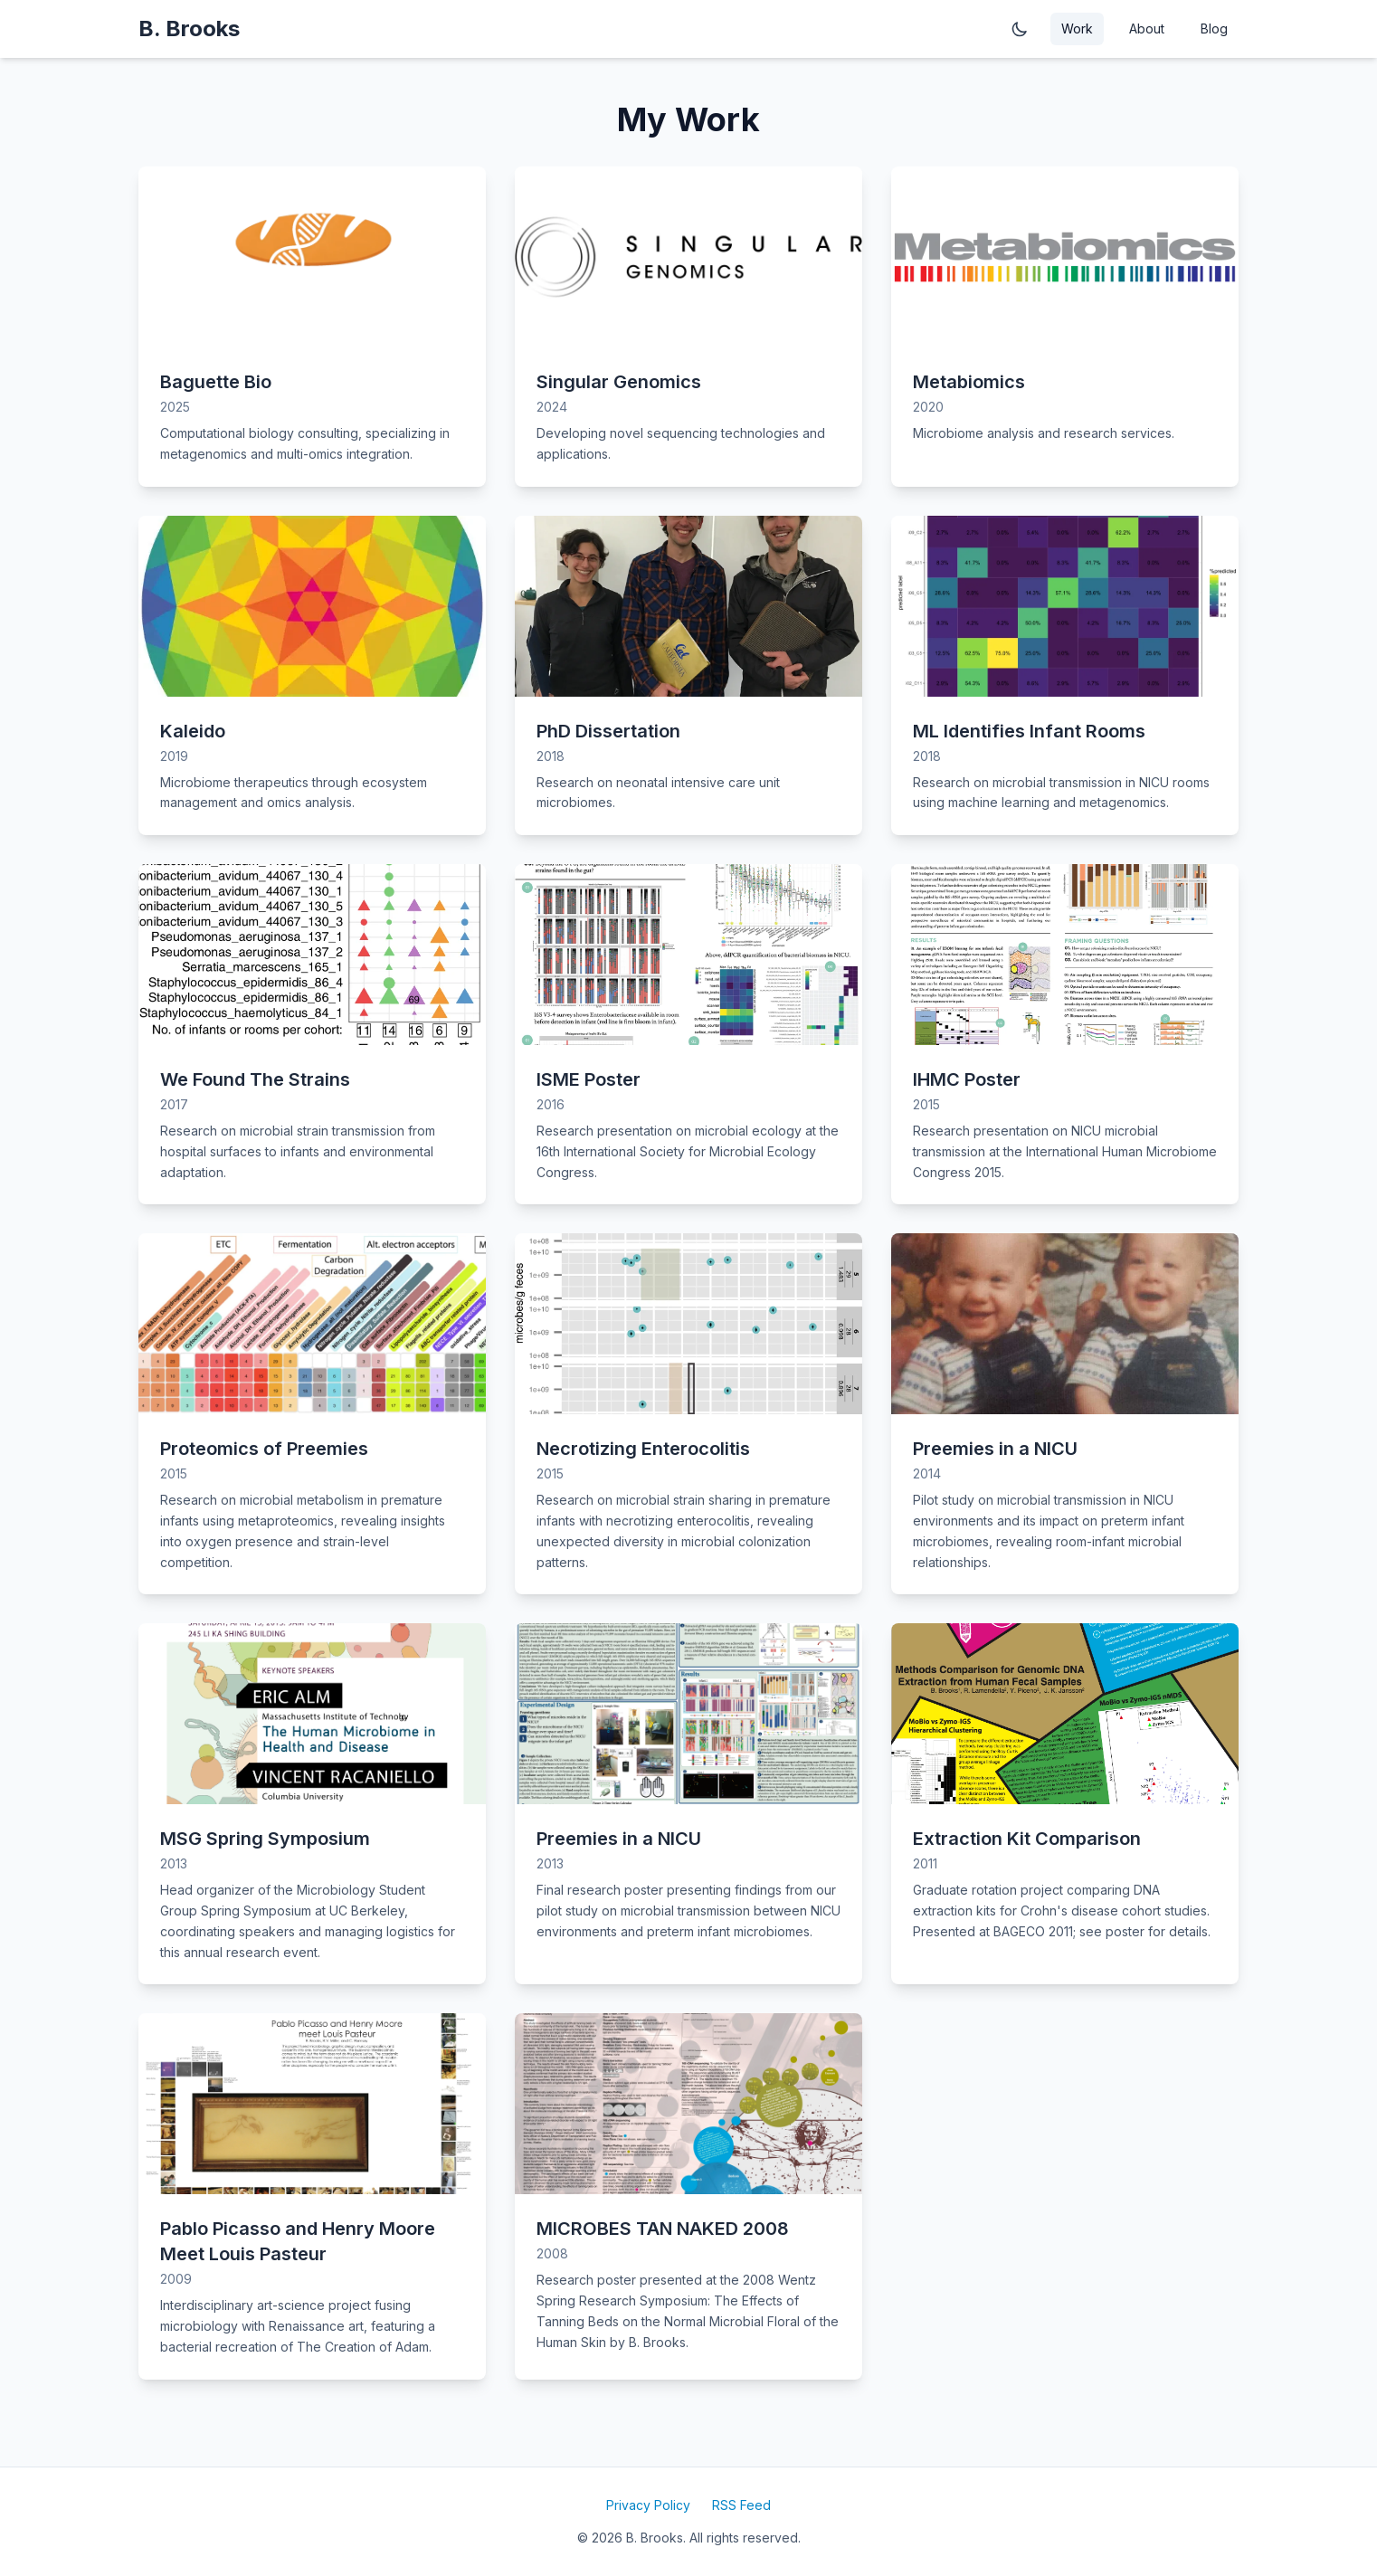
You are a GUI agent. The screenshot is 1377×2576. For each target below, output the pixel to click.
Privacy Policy (648, 2505)
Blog (1214, 28)
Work (1077, 28)
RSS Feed (741, 2505)
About (1146, 28)
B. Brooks (189, 28)
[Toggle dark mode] (1019, 29)
